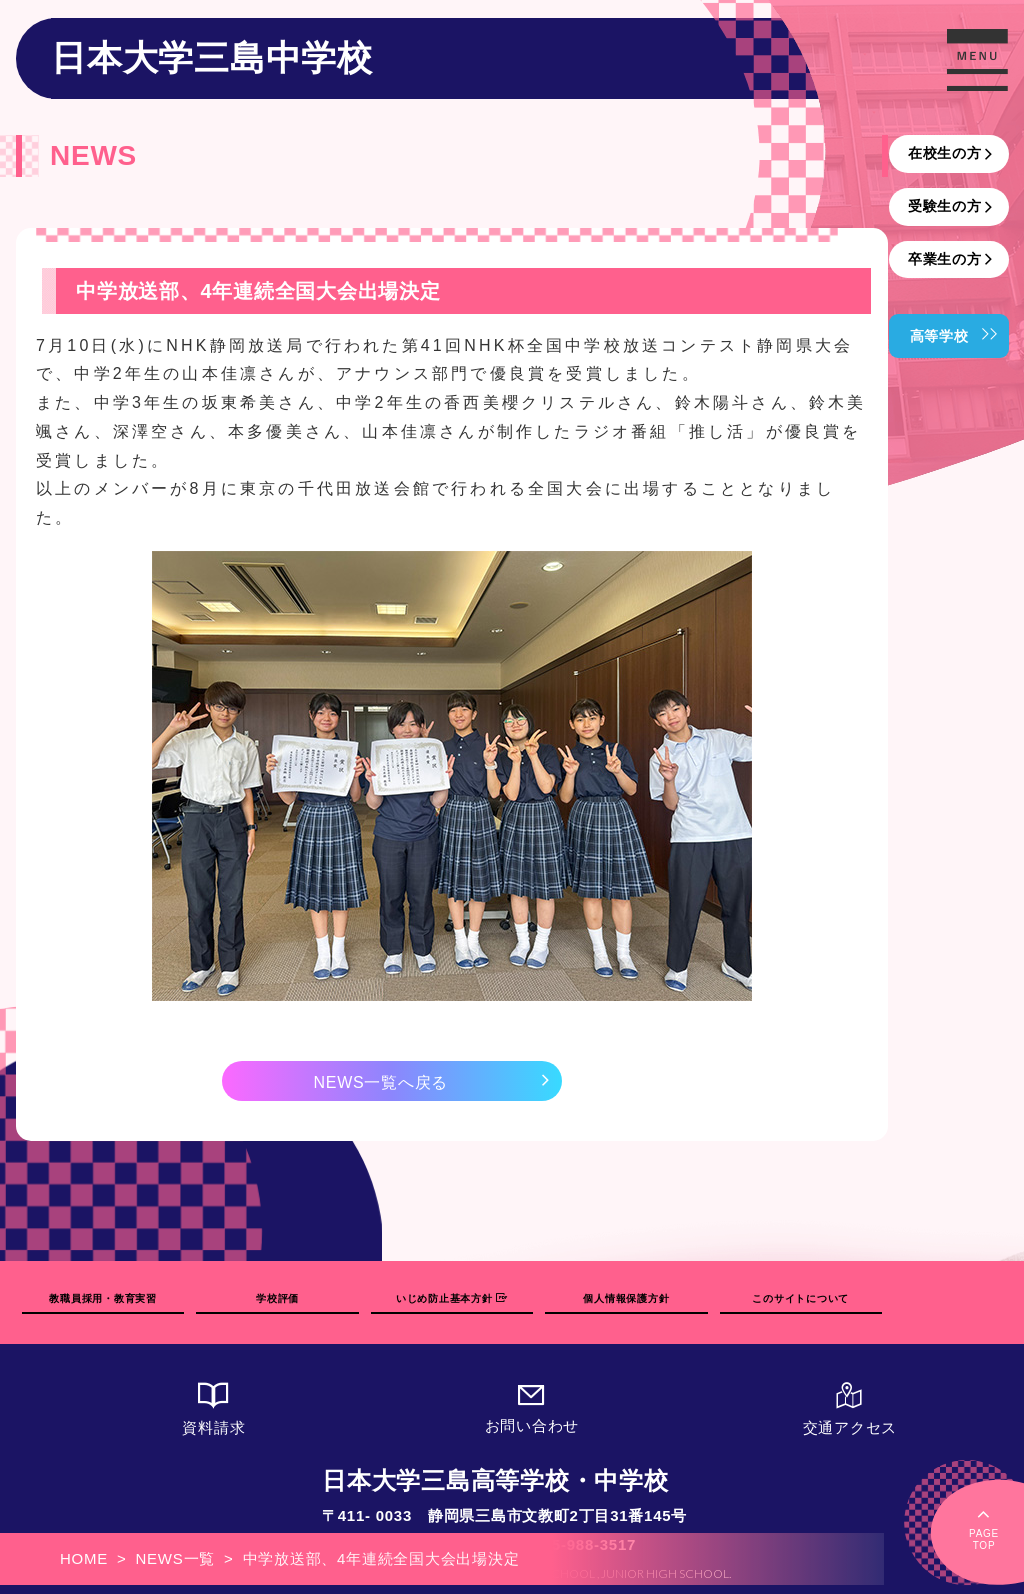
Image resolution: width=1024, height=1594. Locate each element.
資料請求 (214, 1408)
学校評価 (277, 1298)
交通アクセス (850, 1408)
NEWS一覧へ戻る (380, 1082)
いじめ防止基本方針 (451, 1298)
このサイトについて (800, 1298)
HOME (84, 1558)
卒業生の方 (945, 259)
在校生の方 (945, 153)
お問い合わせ (532, 1407)
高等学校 (939, 336)
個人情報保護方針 (626, 1298)
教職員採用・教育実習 (103, 1298)
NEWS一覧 (176, 1558)
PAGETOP (984, 1527)
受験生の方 (945, 206)
